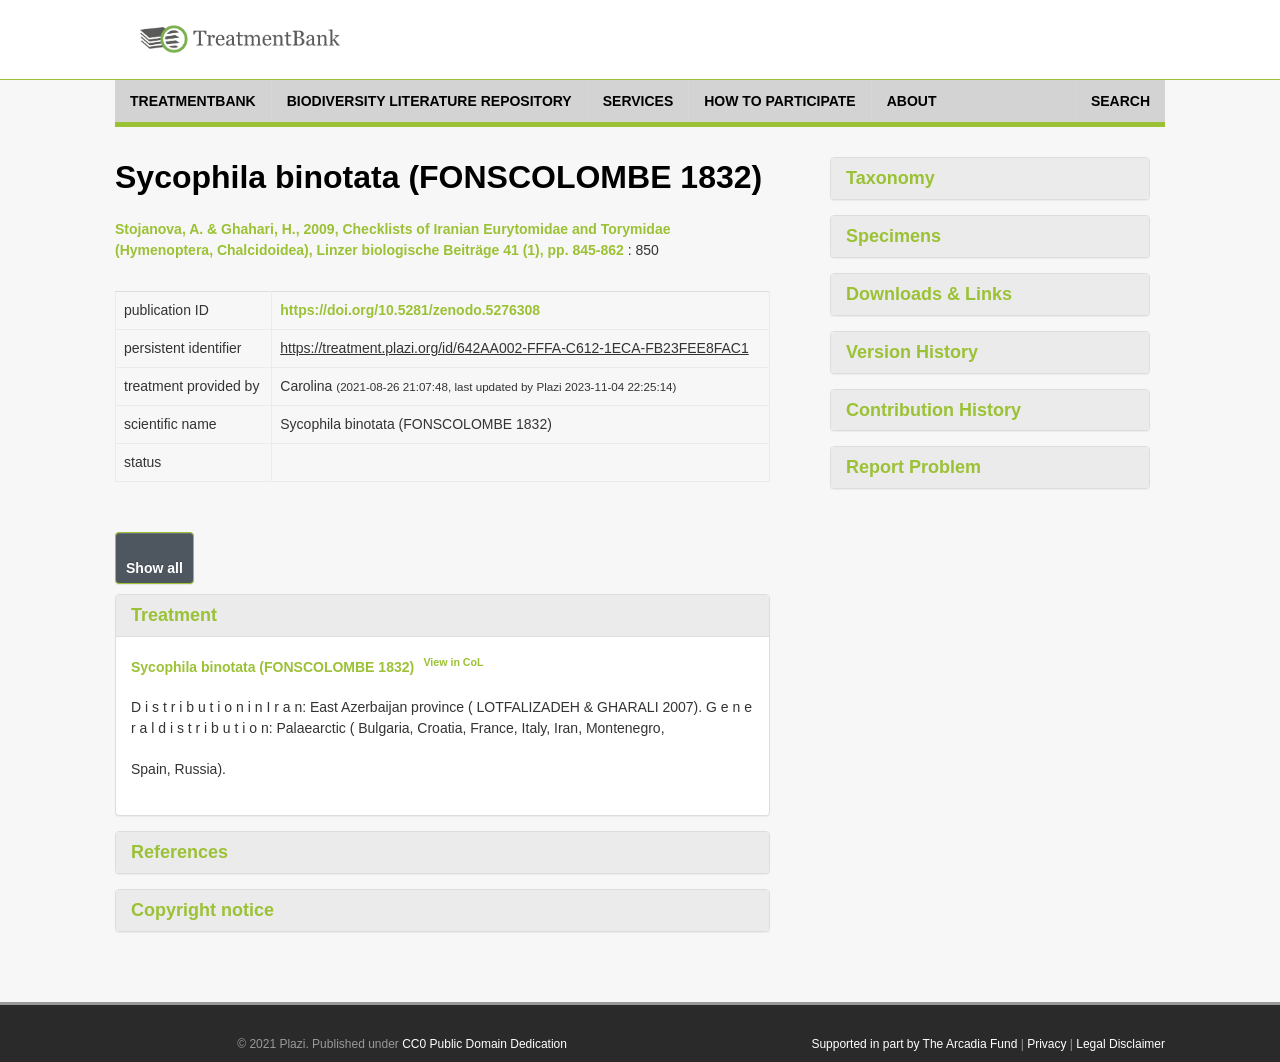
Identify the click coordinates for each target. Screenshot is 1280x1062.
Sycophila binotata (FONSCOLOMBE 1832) (272, 666)
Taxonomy (890, 178)
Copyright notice (202, 910)
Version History (912, 352)
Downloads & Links (929, 294)
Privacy (1046, 1044)
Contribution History (933, 410)
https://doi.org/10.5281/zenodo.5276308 (410, 310)
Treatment (174, 615)
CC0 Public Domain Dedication (484, 1044)
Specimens (893, 236)
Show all (154, 568)
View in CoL (453, 662)
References (179, 852)
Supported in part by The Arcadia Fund (914, 1044)
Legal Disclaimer (1120, 1044)
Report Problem (913, 467)
